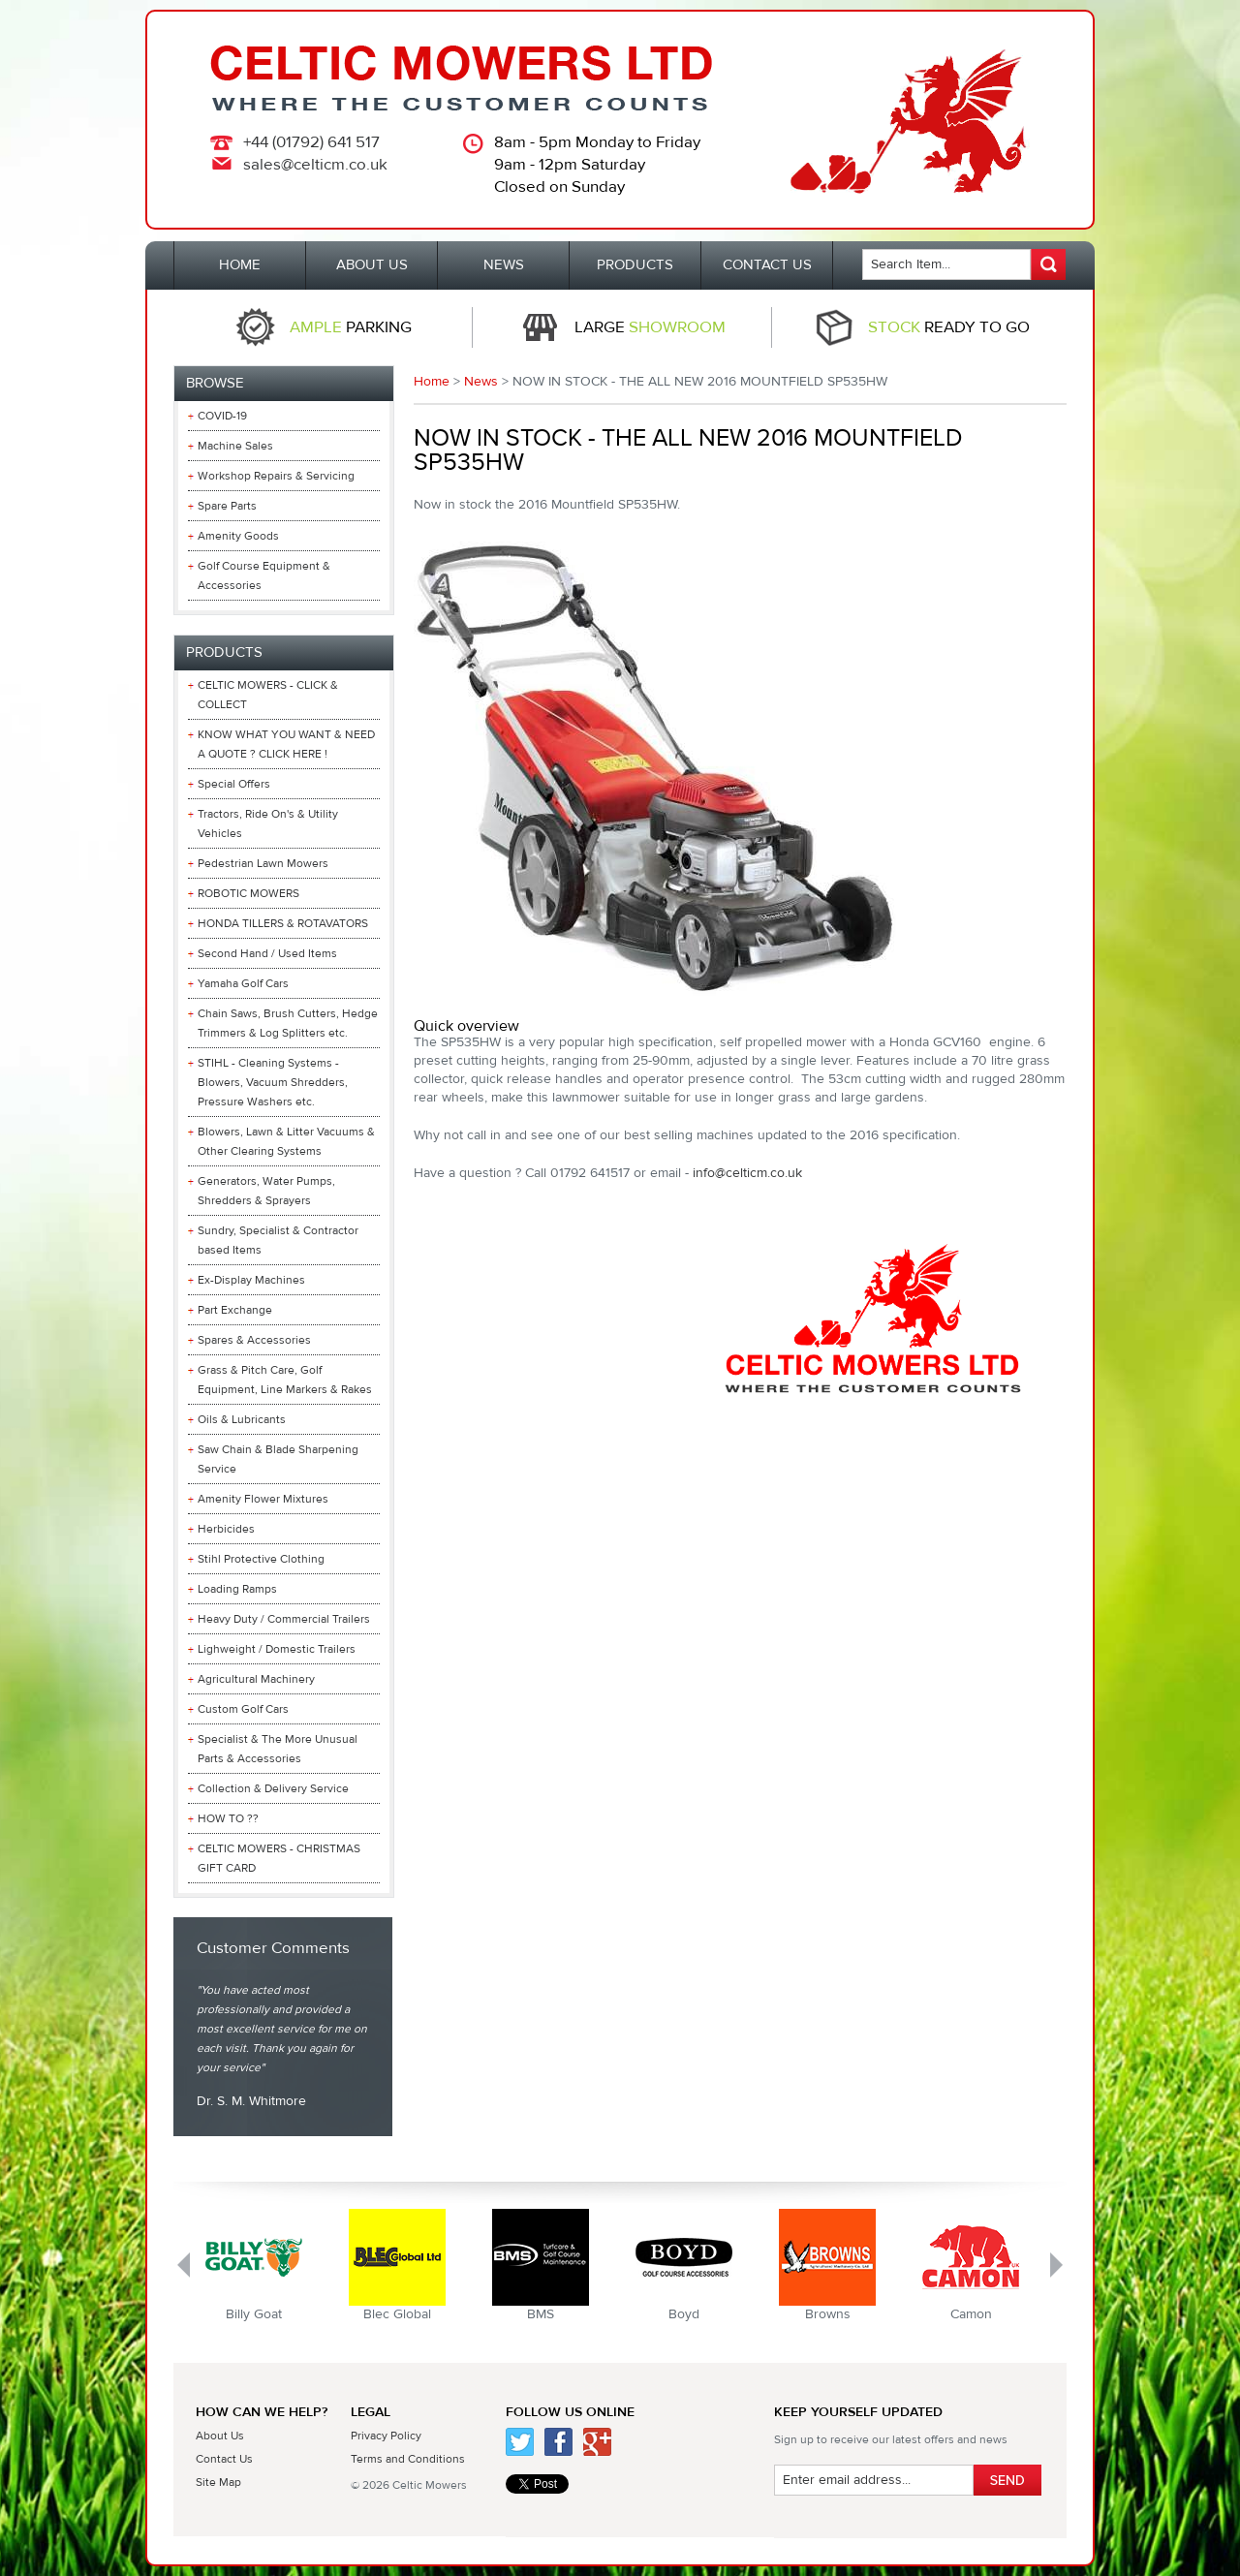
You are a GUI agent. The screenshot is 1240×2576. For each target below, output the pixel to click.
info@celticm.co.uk (747, 1173)
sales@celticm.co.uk (315, 164)
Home (432, 381)
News (481, 381)
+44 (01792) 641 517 (311, 142)
